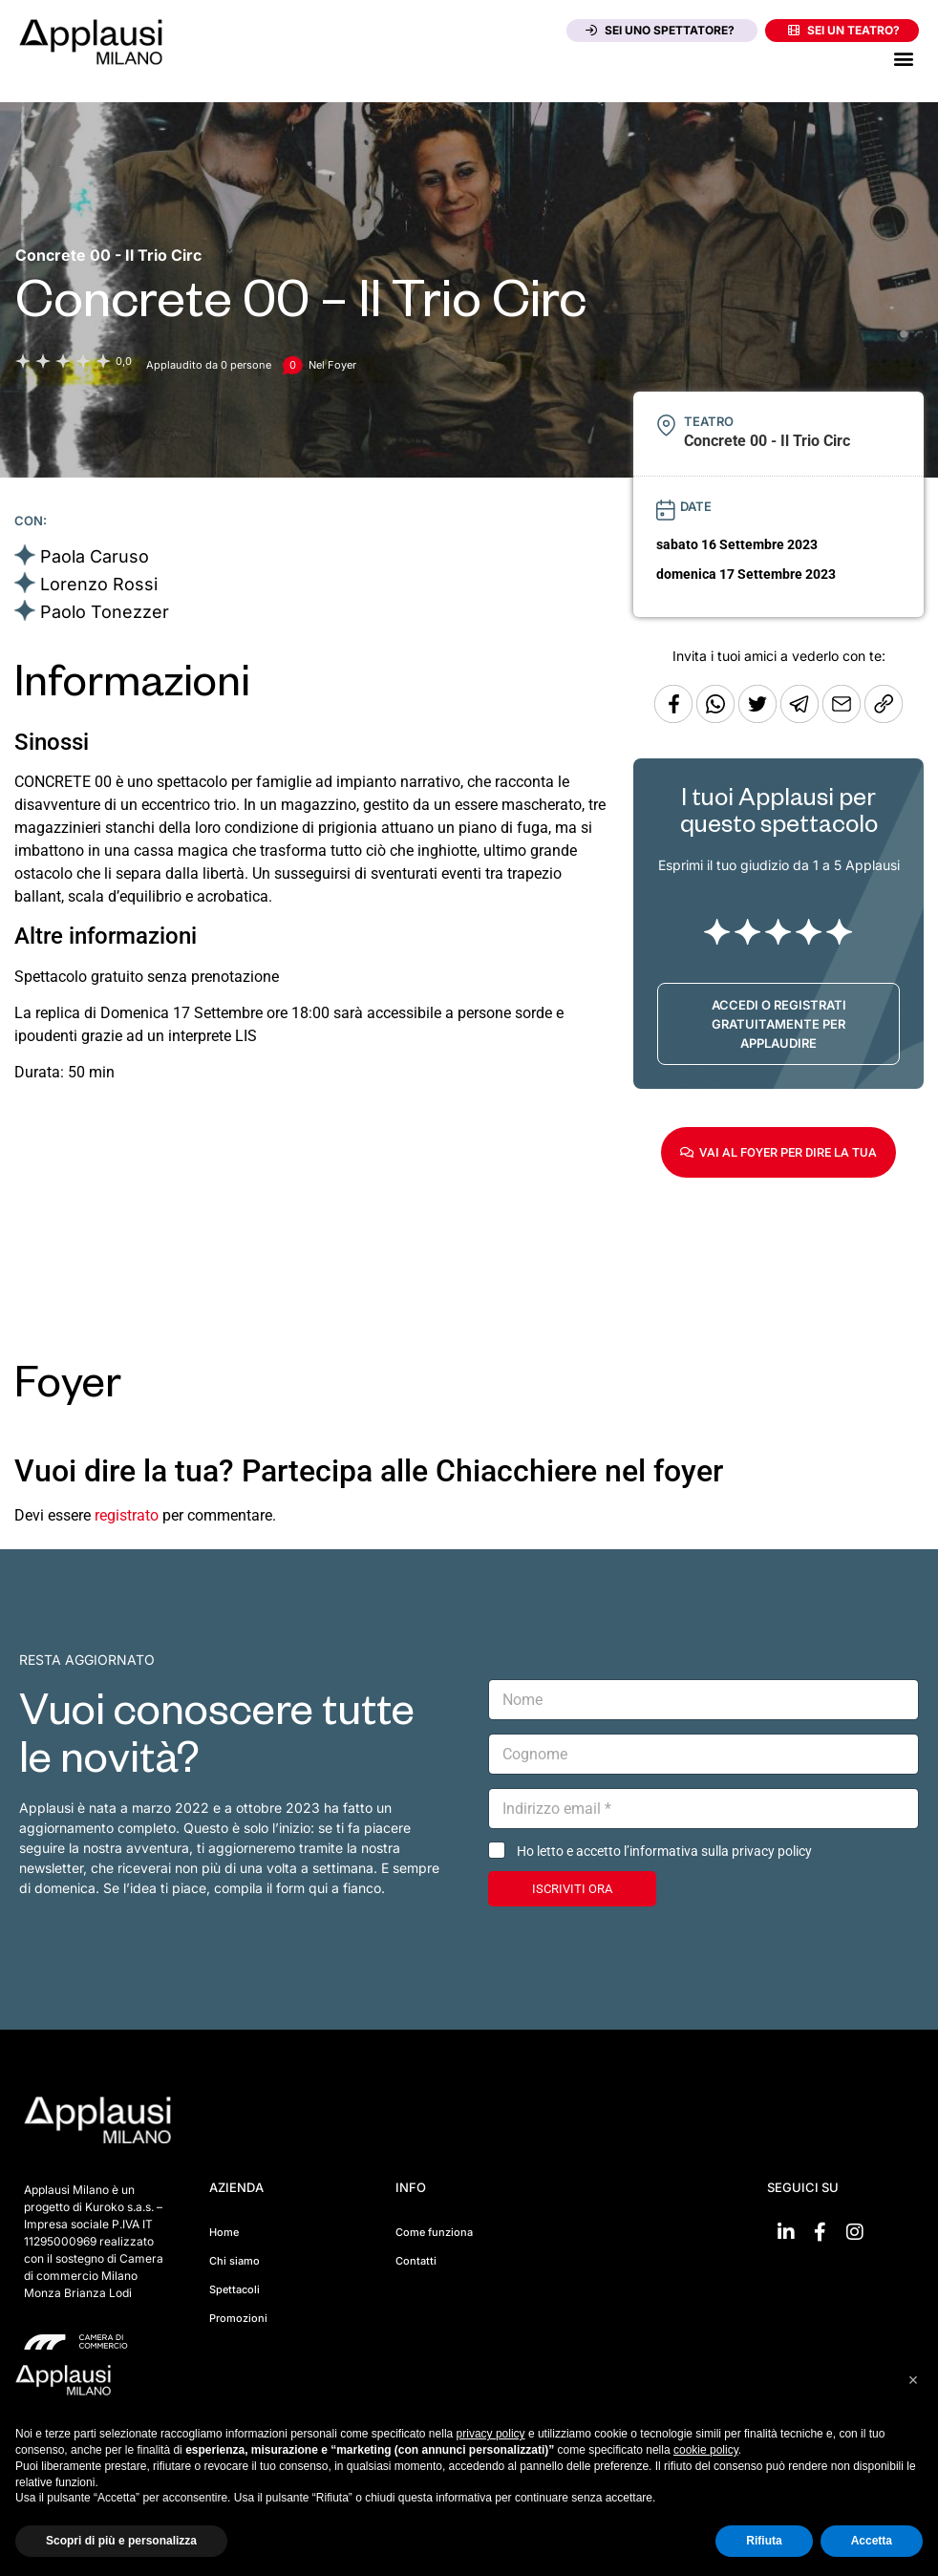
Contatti (416, 2260)
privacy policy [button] (491, 2433)
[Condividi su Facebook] (673, 718)
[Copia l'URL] (843, 718)
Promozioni (238, 2318)
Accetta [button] (871, 2540)
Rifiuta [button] (763, 2540)
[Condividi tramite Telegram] (801, 718)
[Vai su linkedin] (786, 2232)
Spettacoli (234, 2289)
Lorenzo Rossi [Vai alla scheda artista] (99, 584)
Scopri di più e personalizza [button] (121, 2540)
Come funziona (434, 2232)
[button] (903, 58)
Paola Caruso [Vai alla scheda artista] (94, 556)
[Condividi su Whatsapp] (717, 718)
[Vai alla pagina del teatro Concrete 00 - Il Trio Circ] (108, 255)
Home (224, 2232)
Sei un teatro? (844, 30)
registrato (127, 1515)
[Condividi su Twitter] (759, 718)
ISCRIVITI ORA (572, 1889)
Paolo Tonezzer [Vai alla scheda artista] (104, 612)
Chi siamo (234, 2260)
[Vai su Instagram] (854, 2232)
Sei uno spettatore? (660, 30)
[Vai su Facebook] (820, 2232)
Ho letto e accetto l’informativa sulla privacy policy (664, 1851)
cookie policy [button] (705, 2450)
